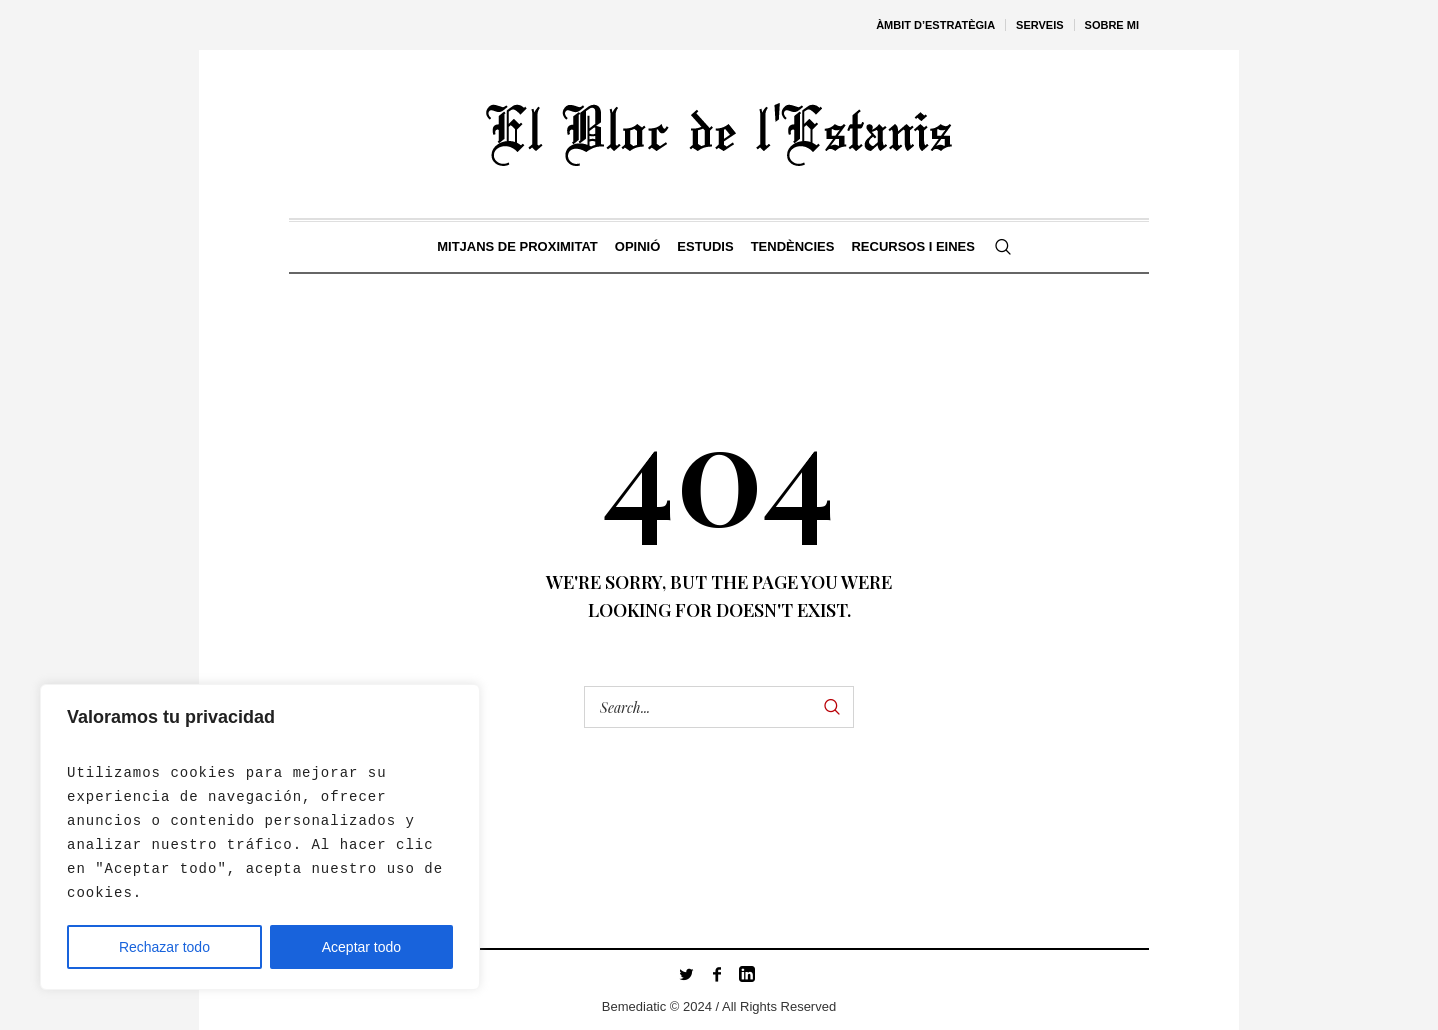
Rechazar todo (164, 947)
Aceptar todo (361, 947)
